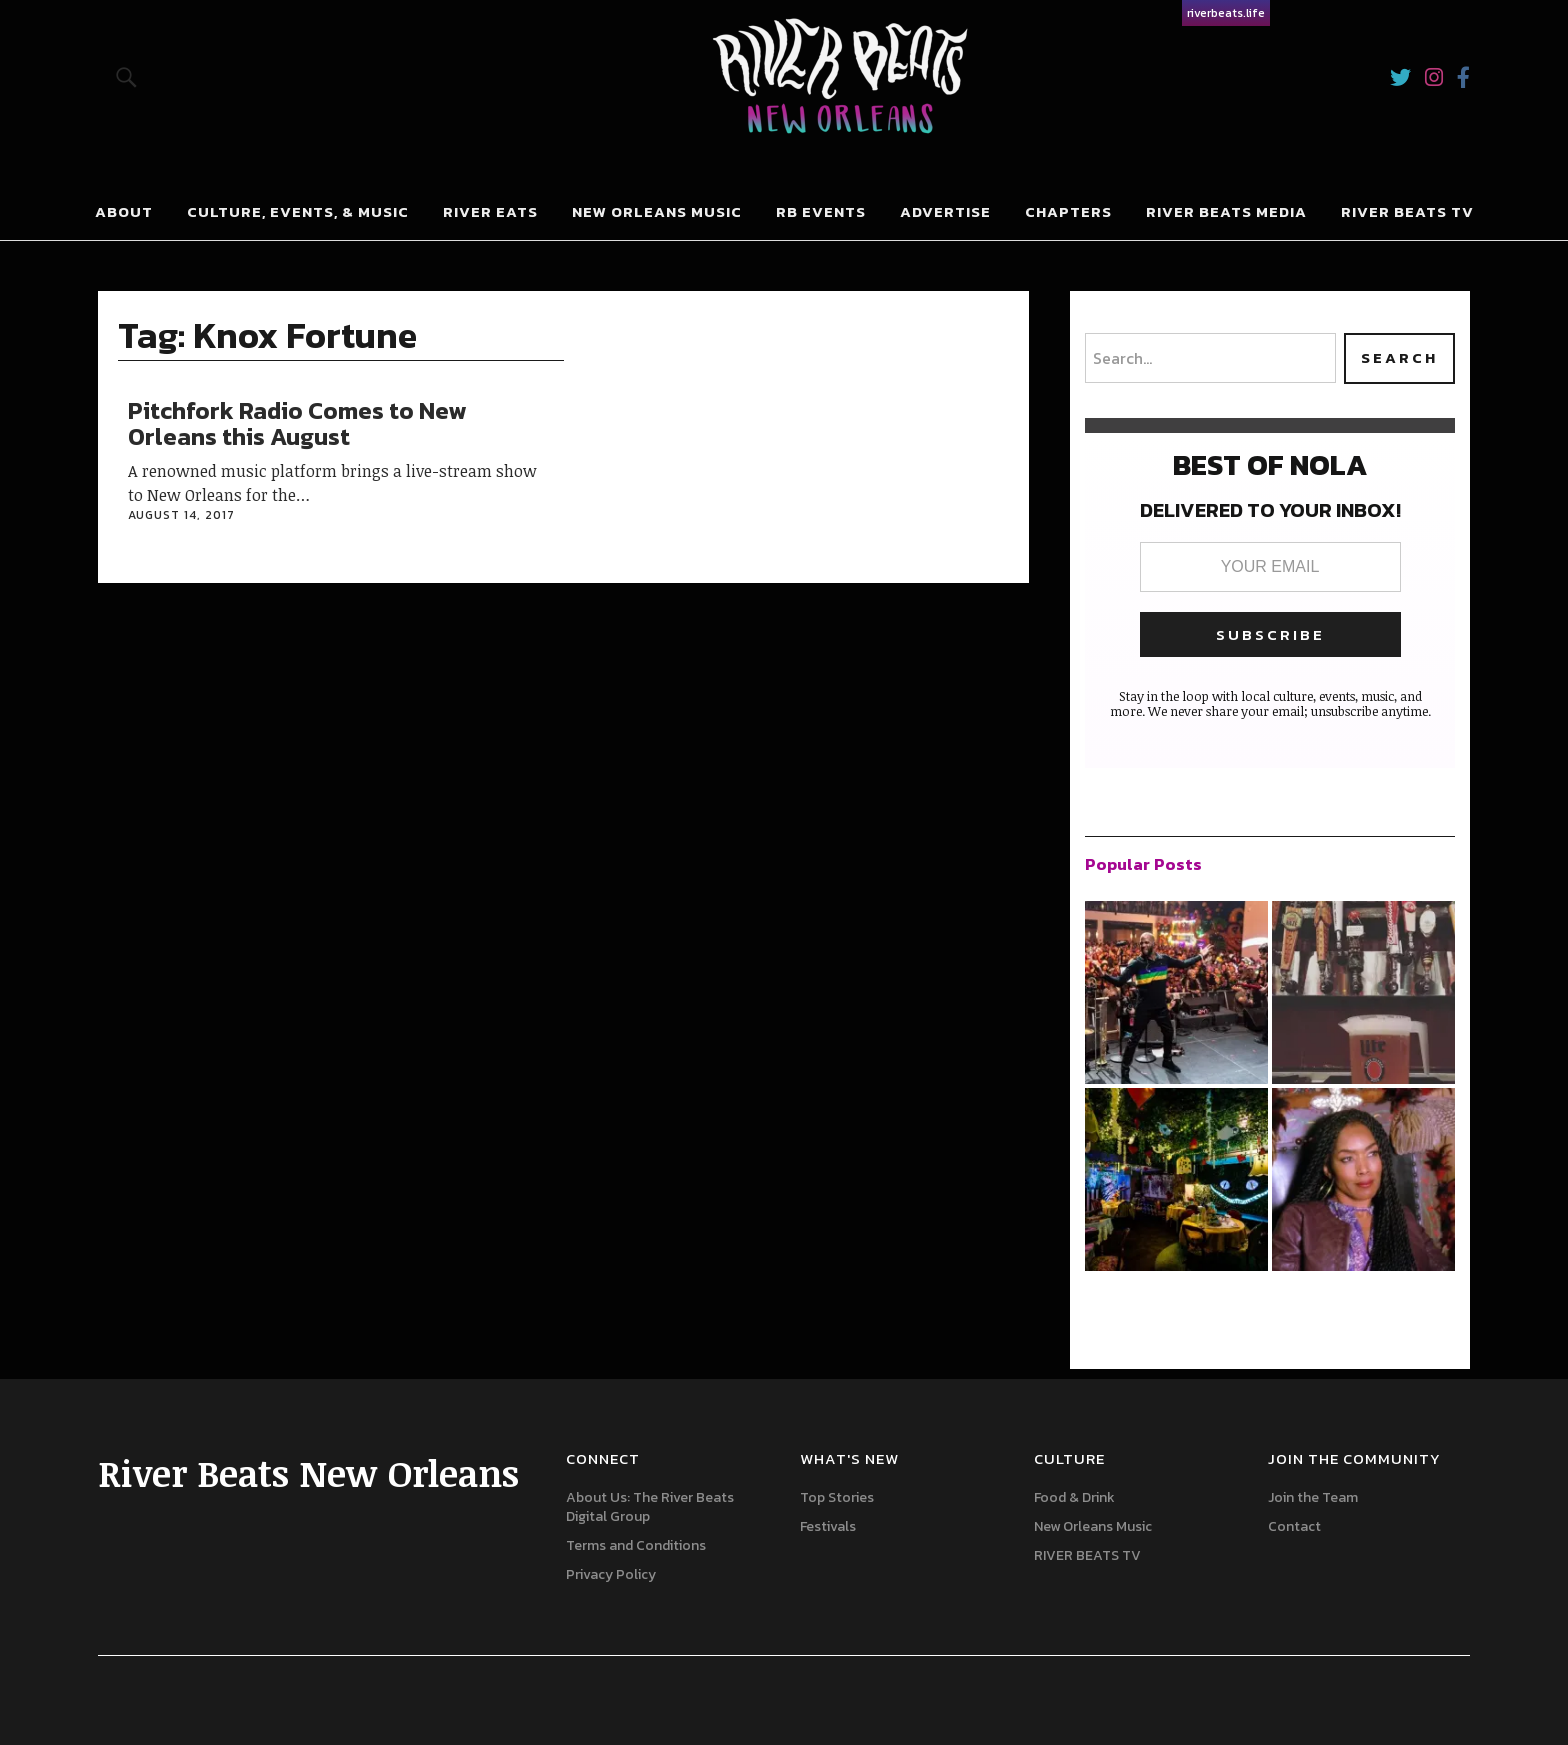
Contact (1294, 1526)
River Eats (490, 211)
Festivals (828, 1526)
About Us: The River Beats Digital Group (650, 1507)
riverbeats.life (1226, 13)
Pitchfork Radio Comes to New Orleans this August (297, 423)
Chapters (1068, 211)
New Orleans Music (657, 211)
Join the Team (1313, 1497)
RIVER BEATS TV (1407, 211)
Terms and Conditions (636, 1545)
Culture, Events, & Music (298, 211)
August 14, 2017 (181, 515)
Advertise (945, 211)
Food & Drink (1074, 1497)
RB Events (821, 211)
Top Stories (837, 1497)
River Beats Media (1226, 211)
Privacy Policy (611, 1574)
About (124, 211)
